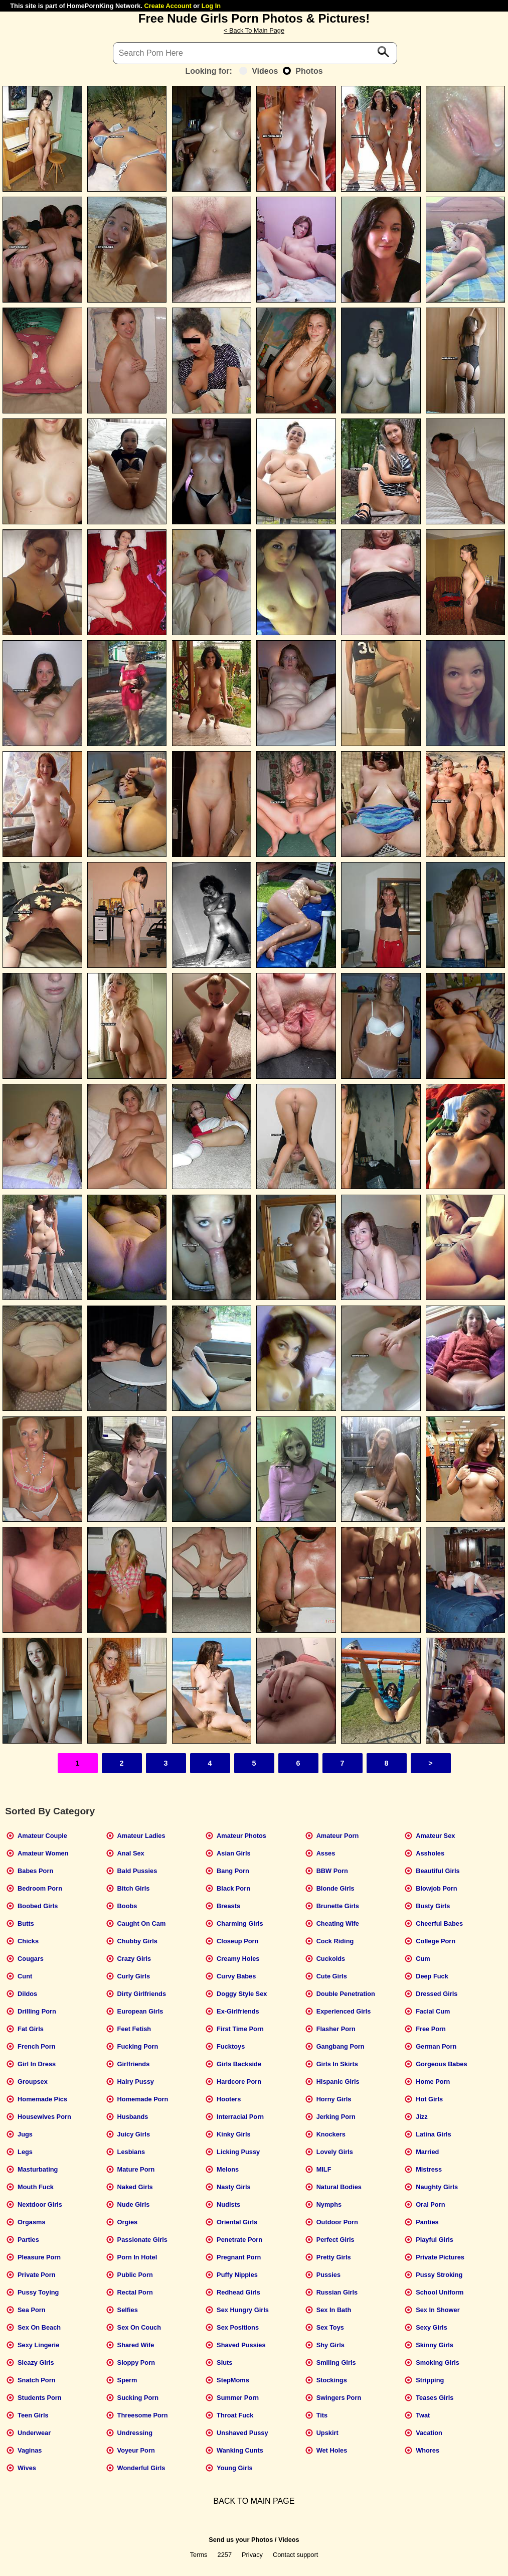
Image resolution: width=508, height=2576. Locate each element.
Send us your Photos (241, 2539)
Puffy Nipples (237, 2274)
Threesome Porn (142, 2415)
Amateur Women (43, 1853)
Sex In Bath (334, 2310)
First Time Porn (240, 2029)
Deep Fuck (432, 1976)
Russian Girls (337, 2292)
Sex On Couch (139, 2327)
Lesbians (131, 2152)
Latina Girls (433, 2134)
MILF (323, 2169)
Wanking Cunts (240, 2450)
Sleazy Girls (36, 2362)
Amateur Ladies (141, 1835)
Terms (199, 2554)
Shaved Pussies (241, 2345)
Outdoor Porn (337, 2222)
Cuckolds (331, 1958)
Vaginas (30, 2450)
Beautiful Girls (437, 1871)
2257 (225, 2554)
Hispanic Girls (338, 2081)
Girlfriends (133, 2064)
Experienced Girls (343, 2011)
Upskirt (327, 2433)
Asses (325, 1853)
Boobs (127, 1906)
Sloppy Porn (136, 2362)
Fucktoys (231, 2046)
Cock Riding (335, 1941)
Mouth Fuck (36, 2187)
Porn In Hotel (137, 2257)
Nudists (228, 2204)
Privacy (252, 2554)
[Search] (255, 53)
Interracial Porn (240, 2116)
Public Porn (135, 2274)
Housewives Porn (44, 2116)
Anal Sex (130, 1853)
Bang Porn (233, 1871)
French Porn (36, 2046)
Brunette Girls (337, 1906)
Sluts (224, 2362)
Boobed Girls (38, 1906)
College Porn (435, 1941)
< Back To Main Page (254, 30)
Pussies (328, 2274)
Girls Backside (239, 2064)
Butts (26, 1923)
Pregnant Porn (239, 2257)
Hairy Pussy (135, 2081)
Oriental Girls (237, 2222)
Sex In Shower (437, 2310)
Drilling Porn (37, 2011)
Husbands (132, 2116)
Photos (302, 71)
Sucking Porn (137, 2397)
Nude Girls (133, 2204)
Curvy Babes (236, 1976)
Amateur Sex (435, 1835)
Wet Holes (332, 2450)
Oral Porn (430, 2204)
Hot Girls (429, 2099)
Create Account (168, 6)
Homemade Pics (42, 2099)
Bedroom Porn (40, 1888)
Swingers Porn (339, 2397)
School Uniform (439, 2292)
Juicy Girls (133, 2134)
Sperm (127, 2380)
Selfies (127, 2310)
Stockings (331, 2380)
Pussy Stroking (439, 2274)
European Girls (140, 2011)
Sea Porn (31, 2310)
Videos (258, 71)
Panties (427, 2222)
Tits (322, 2415)
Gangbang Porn (340, 2046)
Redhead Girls (238, 2292)
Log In (211, 6)
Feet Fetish (134, 2029)
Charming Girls (240, 1923)
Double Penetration (345, 1993)
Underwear (34, 2433)
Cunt (25, 1976)
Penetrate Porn (239, 2239)
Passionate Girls (142, 2239)
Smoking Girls (437, 2362)
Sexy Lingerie (38, 2345)
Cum (423, 1958)
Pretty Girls (333, 2257)
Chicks (28, 1941)
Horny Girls (334, 2099)
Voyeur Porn (136, 2450)
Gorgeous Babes (441, 2064)
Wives (27, 2468)
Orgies (127, 2222)
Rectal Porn (135, 2292)
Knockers (331, 2134)
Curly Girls (133, 1976)
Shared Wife (135, 2345)
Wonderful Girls (141, 2468)
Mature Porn (136, 2169)
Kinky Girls (234, 2134)
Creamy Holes (238, 1958)
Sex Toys (330, 2327)
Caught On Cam (141, 1923)
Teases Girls (434, 2397)
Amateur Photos (241, 1835)
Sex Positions (238, 2327)
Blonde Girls (335, 1888)
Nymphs (329, 2204)
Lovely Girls (334, 2152)
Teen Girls (33, 2415)
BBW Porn (332, 1871)
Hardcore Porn (239, 2081)
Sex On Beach (39, 2327)
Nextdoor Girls (40, 2204)
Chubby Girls (137, 1941)
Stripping (430, 2380)
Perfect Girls (335, 2239)
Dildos (27, 1993)
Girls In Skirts (337, 2064)
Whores (427, 2450)
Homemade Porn (142, 2099)
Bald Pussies (137, 1871)
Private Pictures (440, 2257)
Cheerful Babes (439, 1923)
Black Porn (233, 1888)
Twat (423, 2415)
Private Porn (36, 2274)
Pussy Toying (38, 2292)
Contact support (295, 2554)
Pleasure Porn (39, 2257)
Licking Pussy (238, 2152)
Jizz (421, 2116)
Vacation (429, 2433)
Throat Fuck (235, 2415)
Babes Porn (35, 1871)
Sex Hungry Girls (243, 2310)
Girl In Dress (37, 2064)
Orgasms (31, 2222)
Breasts (228, 1906)
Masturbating (38, 2169)
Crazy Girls (134, 1958)
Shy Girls (330, 2345)
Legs (25, 2152)
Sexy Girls (431, 2327)
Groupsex (33, 2081)
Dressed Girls (436, 1993)
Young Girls (235, 2468)
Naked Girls (135, 2187)
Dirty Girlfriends (141, 1993)
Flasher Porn (336, 2029)
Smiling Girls (336, 2362)
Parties (28, 2239)
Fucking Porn (137, 2046)
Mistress (429, 2169)
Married (427, 2152)
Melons (228, 2169)
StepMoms (233, 2380)
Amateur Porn (337, 1835)
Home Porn (433, 2081)
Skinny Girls (434, 2345)
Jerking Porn (336, 2116)
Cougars (31, 1958)
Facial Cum (433, 2011)
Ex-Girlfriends (238, 2011)
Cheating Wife (337, 1923)
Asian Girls (234, 1853)
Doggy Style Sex (242, 1993)
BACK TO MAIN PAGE (254, 2501)
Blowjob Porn (436, 1888)
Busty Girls (433, 1906)
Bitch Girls (133, 1888)
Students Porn (39, 2397)
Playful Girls (434, 2239)
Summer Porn (238, 2397)
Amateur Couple (42, 1835)
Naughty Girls (437, 2187)
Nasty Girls (234, 2187)
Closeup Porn (237, 1941)
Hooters (229, 2099)
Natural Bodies (339, 2187)
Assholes (430, 1853)
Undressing (134, 2433)
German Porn (436, 2046)
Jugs (25, 2134)
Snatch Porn (36, 2380)
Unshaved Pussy (242, 2433)
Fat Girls (31, 2029)
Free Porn (431, 2029)
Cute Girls (331, 1976)
